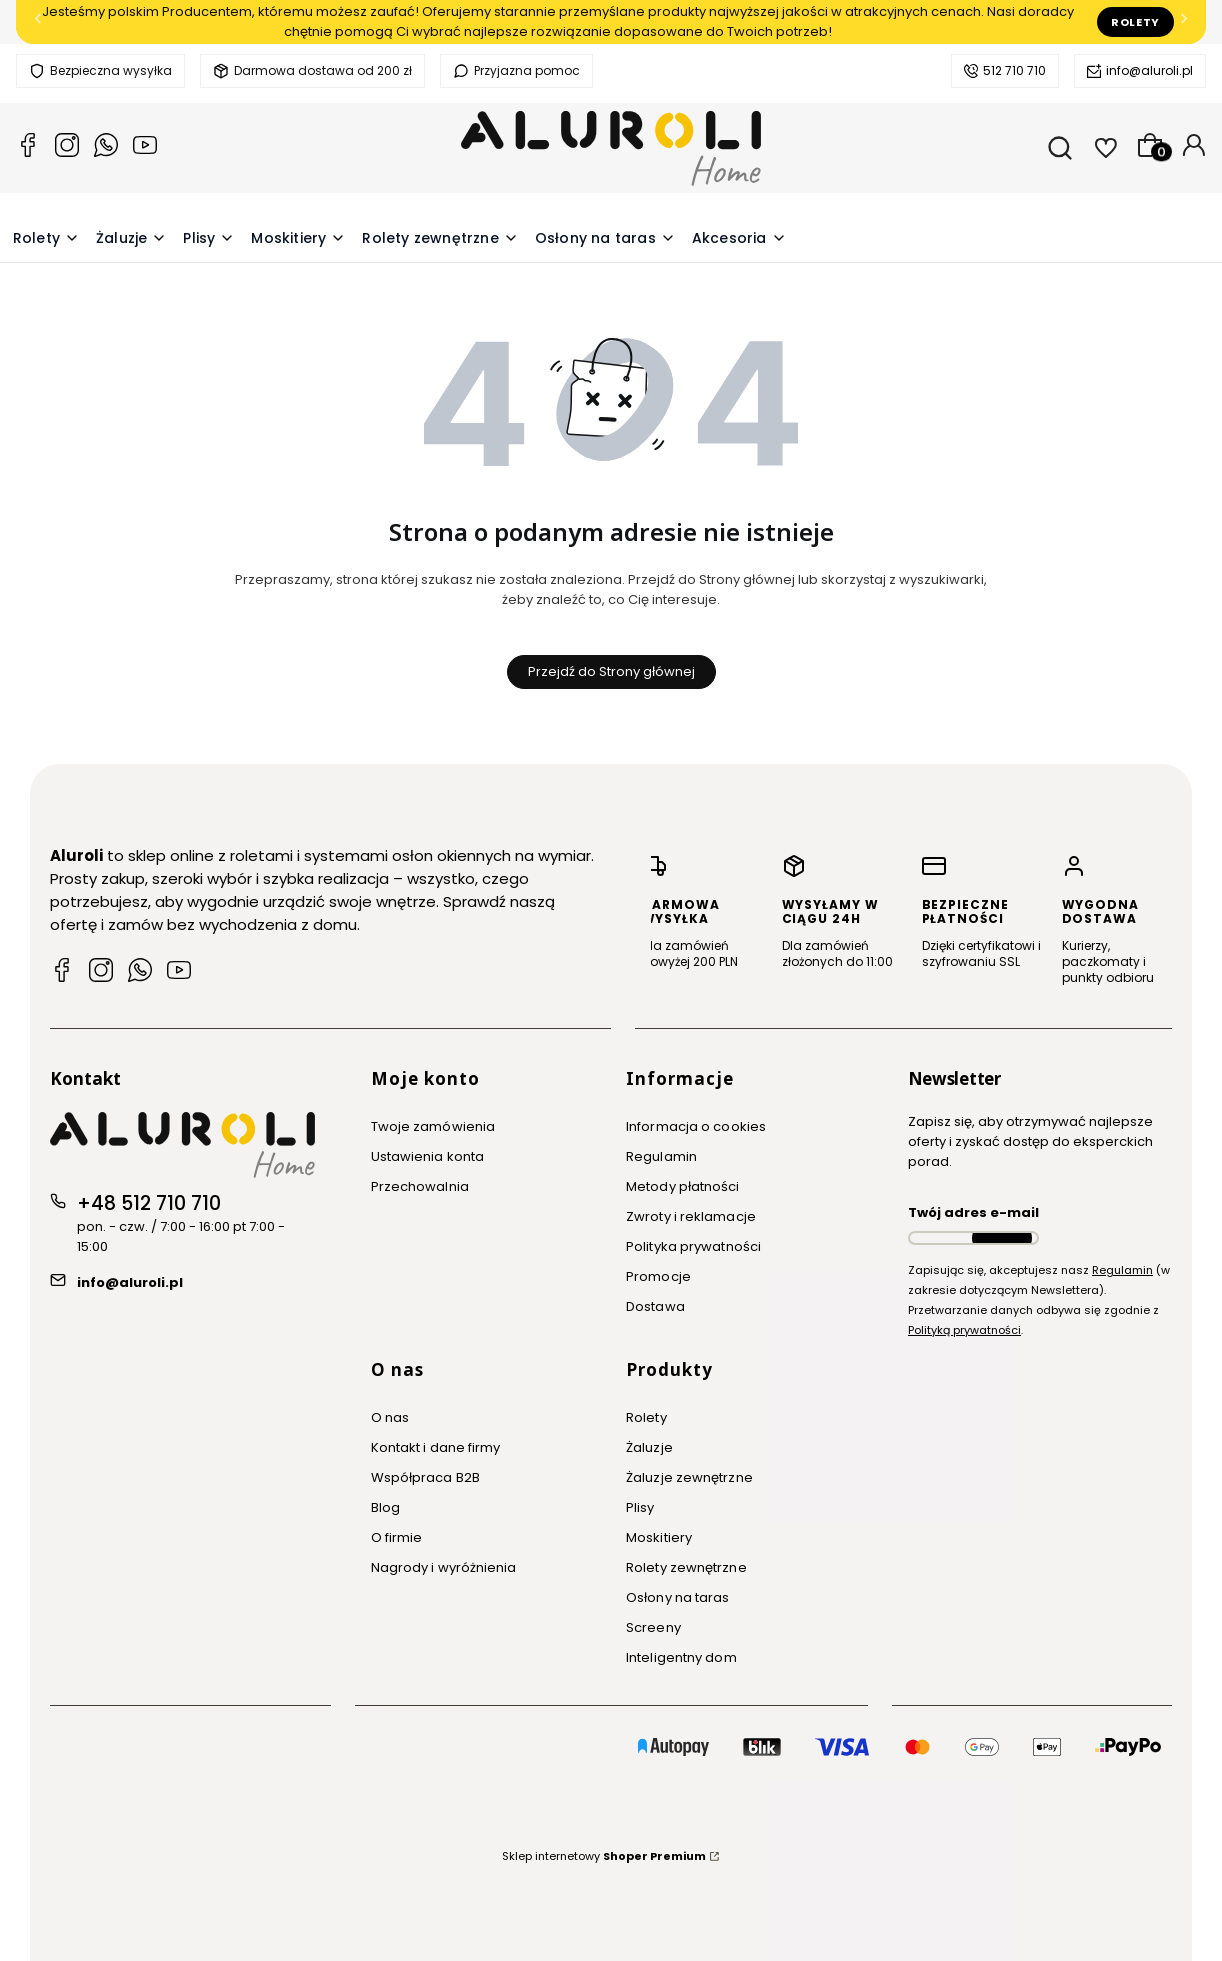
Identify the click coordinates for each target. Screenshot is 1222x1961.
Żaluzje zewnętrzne (689, 1477)
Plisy (640, 1507)
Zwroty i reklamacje (691, 1216)
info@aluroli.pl (1149, 70)
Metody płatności (683, 1186)
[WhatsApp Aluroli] (140, 973)
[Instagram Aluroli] (67, 148)
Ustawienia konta (428, 1156)
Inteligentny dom (681, 1657)
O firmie (397, 1537)
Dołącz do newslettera (1002, 1238)
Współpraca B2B (425, 1477)
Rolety (1135, 22)
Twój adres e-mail (973, 1212)
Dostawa (655, 1306)
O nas (390, 1417)
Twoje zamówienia (433, 1126)
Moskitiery (659, 1537)
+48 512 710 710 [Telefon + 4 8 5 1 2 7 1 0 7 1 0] (149, 1203)
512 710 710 (1014, 70)
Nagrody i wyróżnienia (444, 1567)
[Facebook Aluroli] (28, 148)
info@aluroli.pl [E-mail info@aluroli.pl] (130, 1282)
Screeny (653, 1627)
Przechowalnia (420, 1186)
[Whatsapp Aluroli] (106, 148)
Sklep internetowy (604, 1856)
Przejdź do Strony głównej (611, 671)
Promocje (658, 1276)
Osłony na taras (678, 1597)
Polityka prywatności (693, 1246)
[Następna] (1184, 22)
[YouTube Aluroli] (145, 148)
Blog (385, 1507)
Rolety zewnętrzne (686, 1567)
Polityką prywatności (964, 1330)
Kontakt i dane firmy (436, 1447)
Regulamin (661, 1156)
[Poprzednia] (38, 22)
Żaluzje (649, 1447)
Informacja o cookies (696, 1126)
